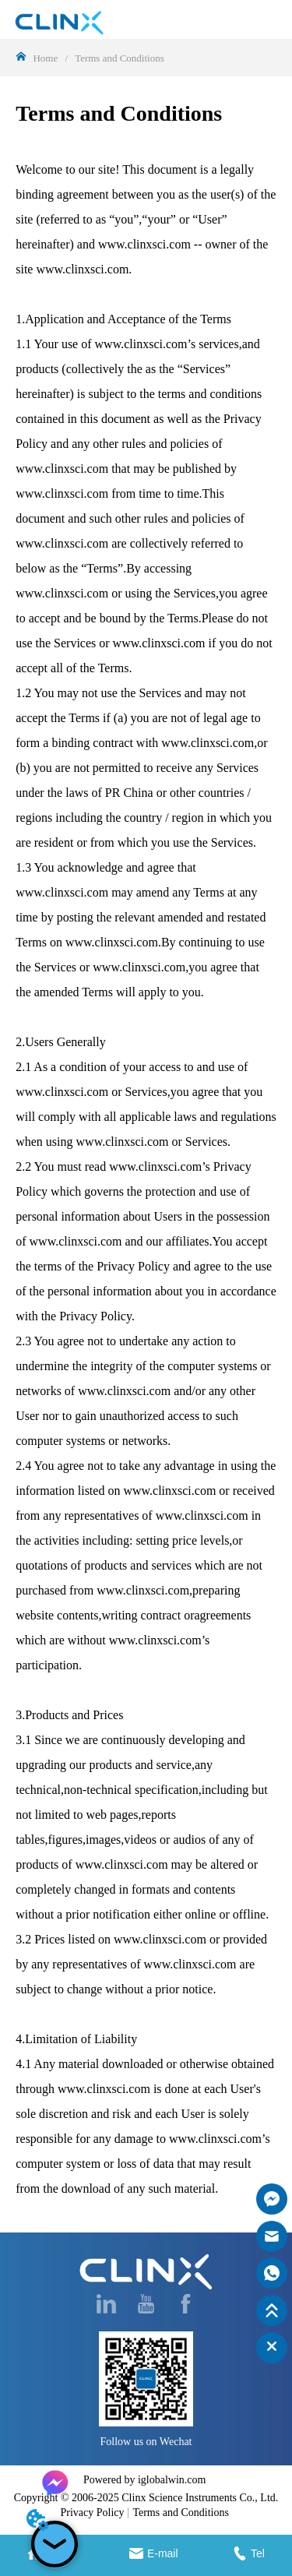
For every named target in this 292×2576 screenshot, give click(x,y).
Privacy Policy (92, 2512)
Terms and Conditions (118, 58)
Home (45, 58)
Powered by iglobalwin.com (144, 2480)
